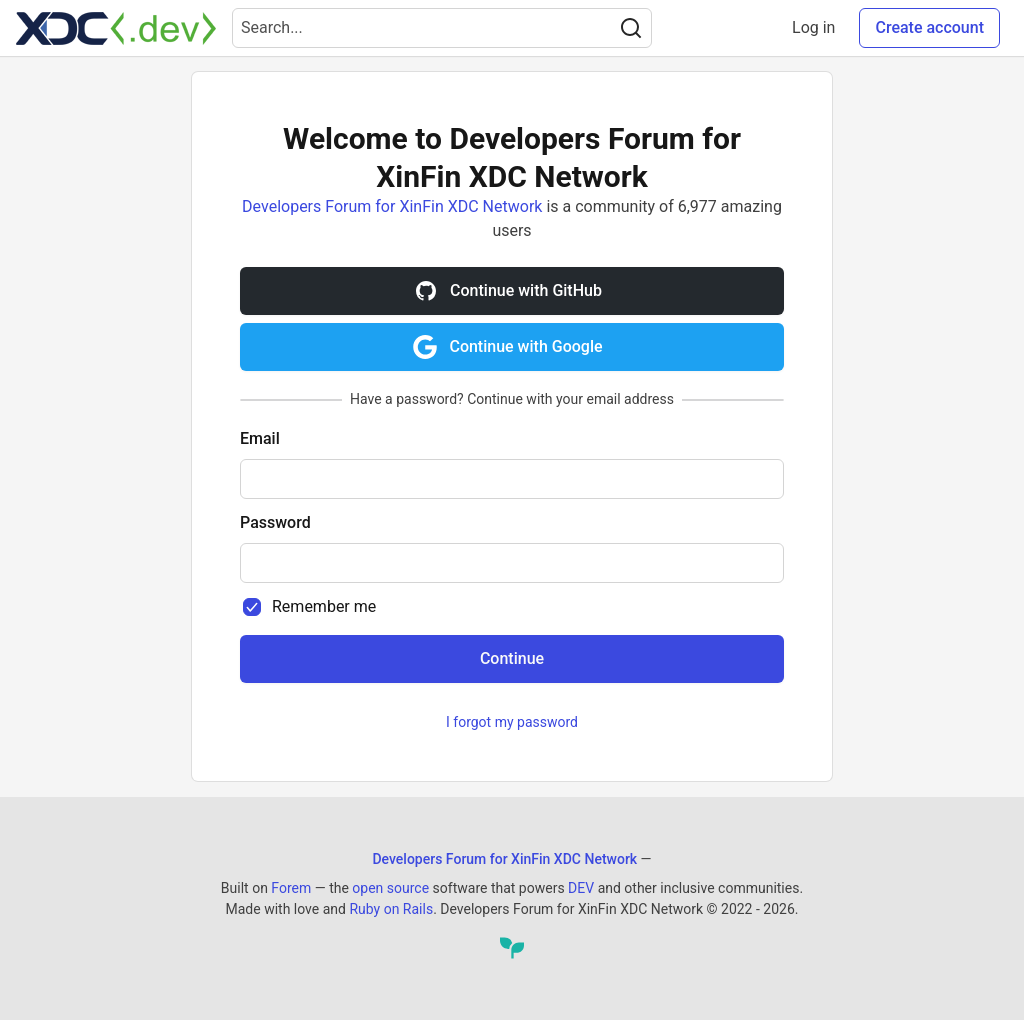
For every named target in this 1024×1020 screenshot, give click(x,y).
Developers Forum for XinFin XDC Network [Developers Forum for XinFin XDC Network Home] (504, 859)
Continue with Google (507, 347)
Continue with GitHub (508, 291)
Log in (813, 27)
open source (390, 888)
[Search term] (442, 28)
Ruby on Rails (391, 909)
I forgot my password (512, 722)
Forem (291, 888)
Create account (929, 27)
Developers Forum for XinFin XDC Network (392, 206)
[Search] (631, 28)
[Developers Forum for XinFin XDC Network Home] (116, 28)
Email (260, 438)
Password (275, 522)
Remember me (324, 606)
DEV (581, 888)
